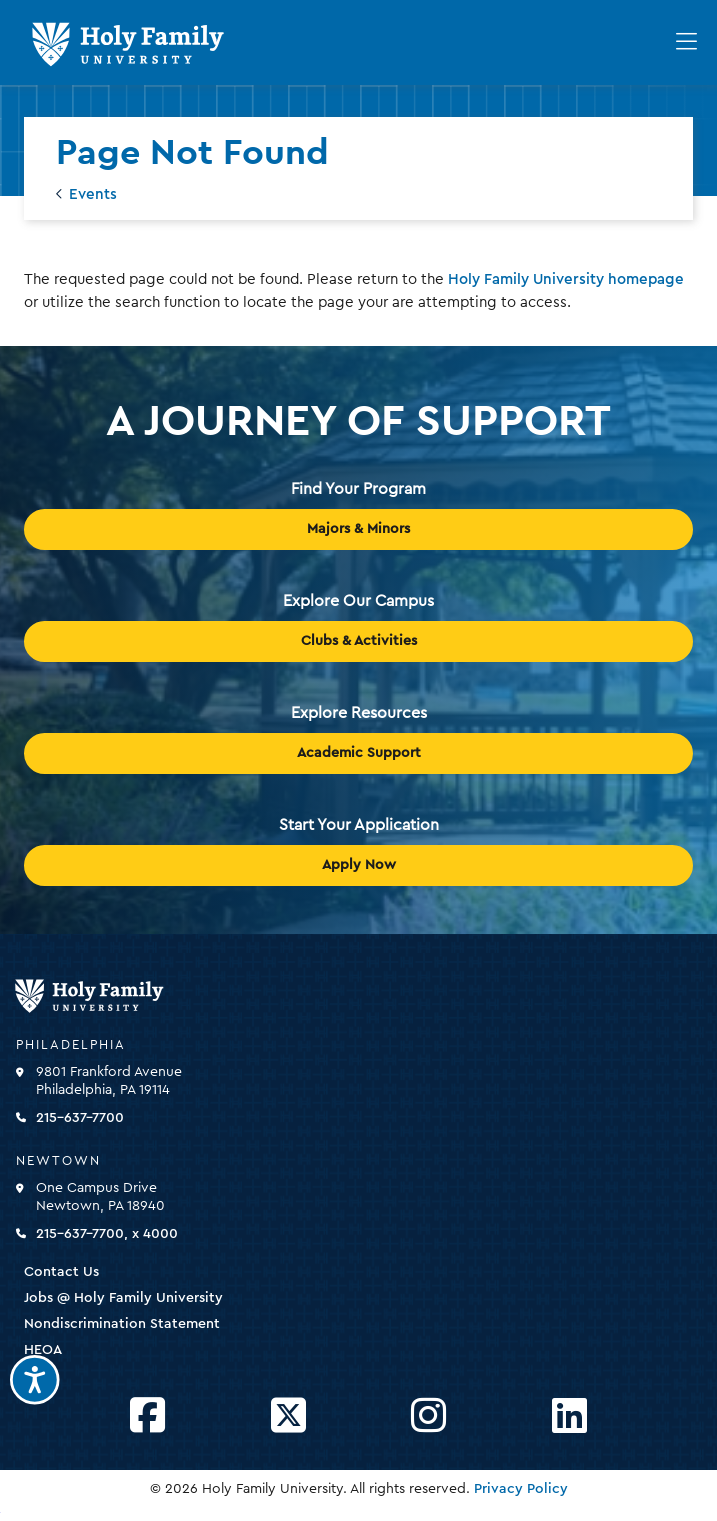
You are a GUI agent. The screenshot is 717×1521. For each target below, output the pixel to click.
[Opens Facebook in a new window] (147, 1416)
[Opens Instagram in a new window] (428, 1416)
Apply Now (359, 865)
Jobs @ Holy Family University (123, 1298)
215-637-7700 (80, 1118)
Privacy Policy (521, 1489)
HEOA (43, 1350)
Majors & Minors (358, 529)
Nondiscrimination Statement (122, 1324)
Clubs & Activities (359, 641)
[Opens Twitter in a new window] (288, 1416)
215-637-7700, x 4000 (107, 1234)
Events (93, 194)
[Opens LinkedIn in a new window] (569, 1416)
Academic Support (359, 753)
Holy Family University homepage (566, 279)
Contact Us (61, 1272)
